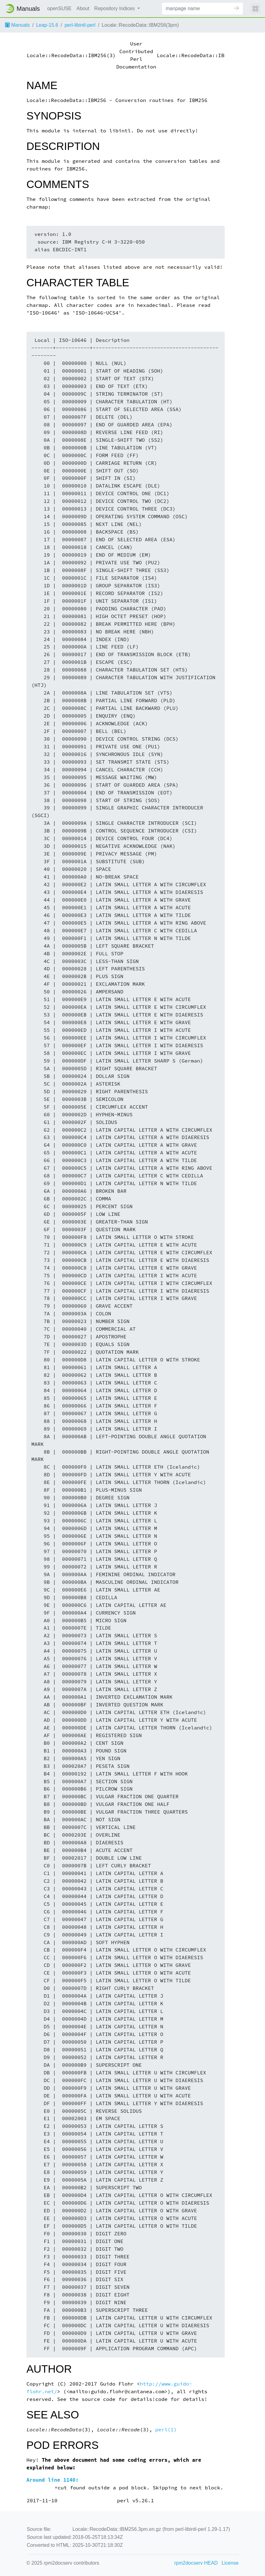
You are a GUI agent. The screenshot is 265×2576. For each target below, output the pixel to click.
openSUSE (59, 8)
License (230, 2563)
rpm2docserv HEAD (196, 2563)
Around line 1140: (52, 2480)
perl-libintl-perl (80, 25)
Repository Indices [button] (115, 8)
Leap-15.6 (47, 25)
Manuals (17, 25)
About (83, 8)
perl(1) (166, 2429)
